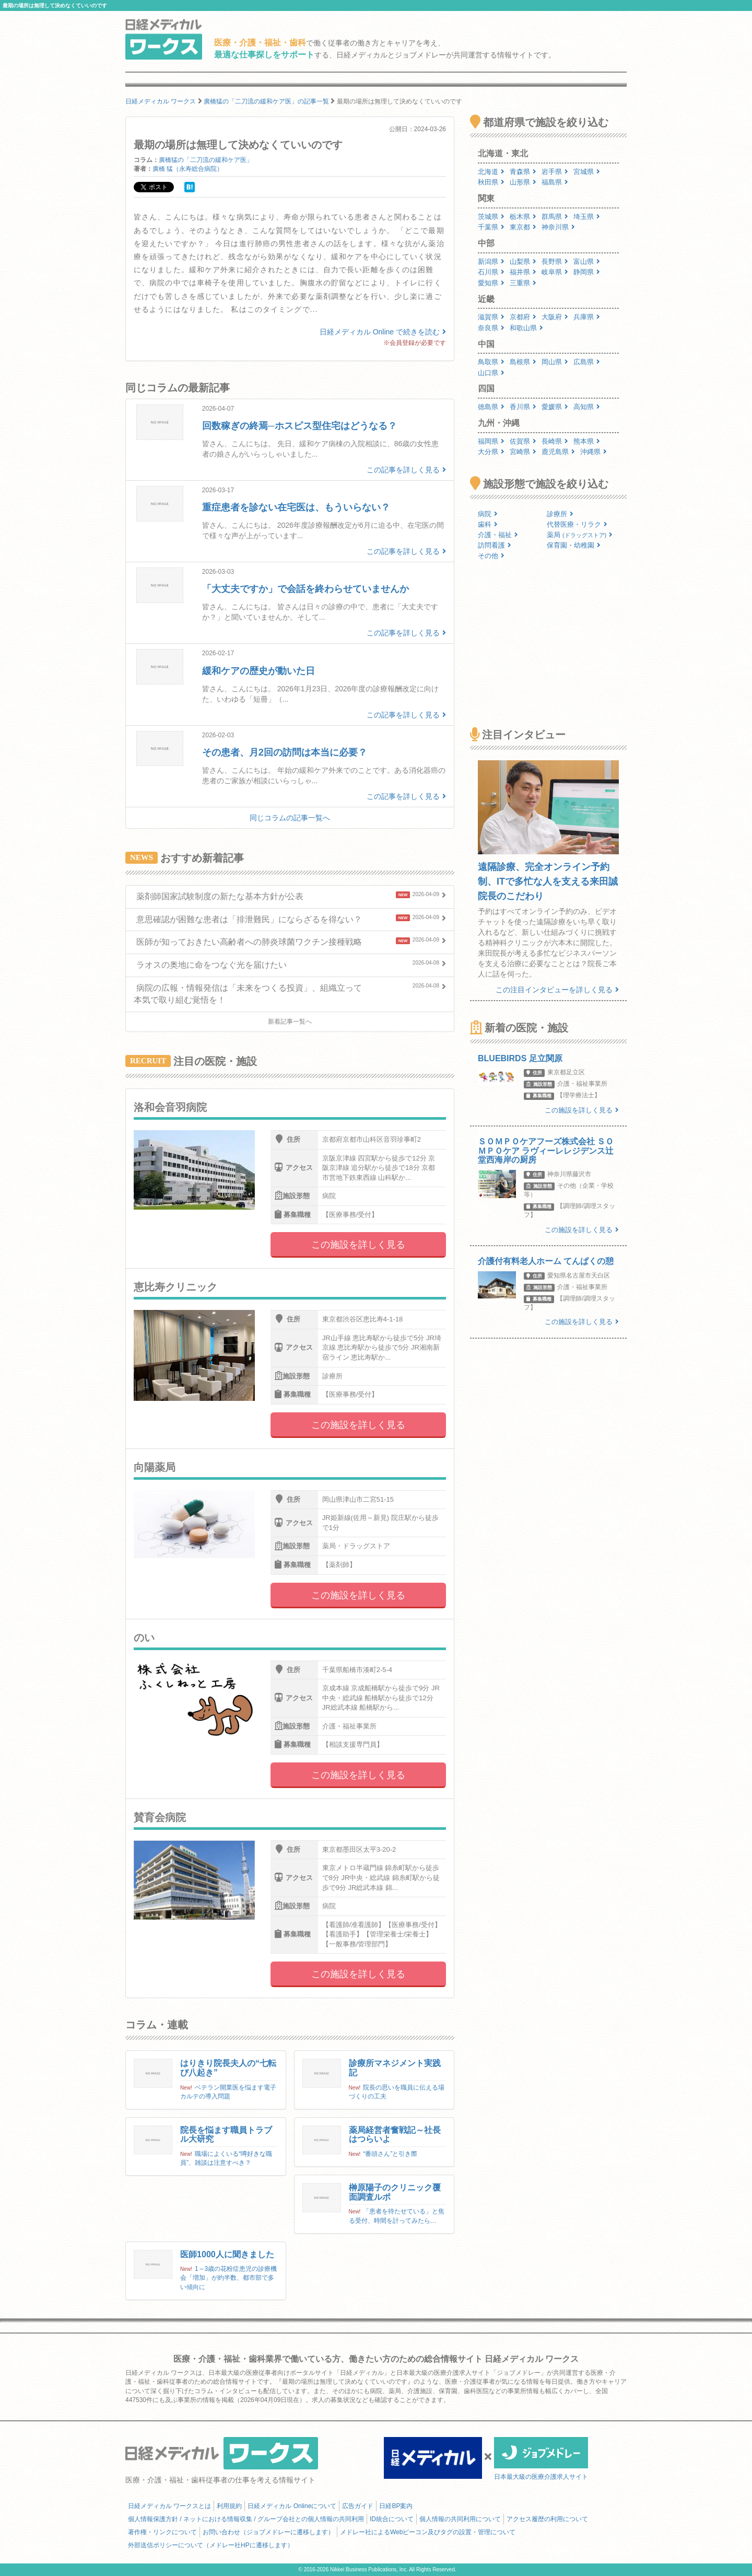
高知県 (586, 407)
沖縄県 (593, 452)
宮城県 (586, 172)
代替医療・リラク (577, 524)
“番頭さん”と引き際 (390, 2153)
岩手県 (555, 172)
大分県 (491, 452)
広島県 (586, 362)
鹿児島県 (558, 452)
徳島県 (491, 407)
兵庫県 (586, 317)
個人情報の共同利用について (460, 2519)
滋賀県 (491, 317)
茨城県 (491, 217)
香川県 (523, 407)
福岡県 (491, 441)
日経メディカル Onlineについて (292, 2506)
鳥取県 (491, 362)
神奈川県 (558, 227)
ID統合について (392, 2519)
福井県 (523, 272)
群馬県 (555, 217)
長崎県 (555, 441)
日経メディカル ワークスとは (169, 2506)
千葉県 (491, 227)
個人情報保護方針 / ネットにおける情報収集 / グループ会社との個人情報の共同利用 (246, 2519)
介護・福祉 (498, 535)
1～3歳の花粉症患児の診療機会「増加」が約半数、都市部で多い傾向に (228, 2277)
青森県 (523, 172)
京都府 (523, 317)
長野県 (555, 261)
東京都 (523, 227)
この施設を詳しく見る (358, 1244)
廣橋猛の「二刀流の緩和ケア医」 (206, 160)
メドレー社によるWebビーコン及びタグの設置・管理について (427, 2532)
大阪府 (555, 317)
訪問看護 (494, 545)
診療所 (560, 514)
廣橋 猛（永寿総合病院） (187, 168)
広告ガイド (357, 2506)
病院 (488, 514)
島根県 (523, 362)
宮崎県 (523, 452)
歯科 (488, 524)
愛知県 (491, 283)
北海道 (491, 172)
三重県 (523, 283)
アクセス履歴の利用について (547, 2519)
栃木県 (523, 217)
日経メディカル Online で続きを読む (383, 332)
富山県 (586, 261)
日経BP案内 (396, 2506)
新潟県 (491, 261)
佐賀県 (523, 441)
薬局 (580, 535)
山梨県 (523, 261)
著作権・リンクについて (162, 2532)
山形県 (523, 182)
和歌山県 (526, 328)
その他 (491, 556)
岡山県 (555, 362)
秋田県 (491, 182)
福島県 (555, 182)
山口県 (491, 373)
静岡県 (586, 272)
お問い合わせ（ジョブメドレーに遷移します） (268, 2532)
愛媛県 (555, 407)
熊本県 (586, 441)
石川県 (491, 272)
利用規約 (229, 2506)
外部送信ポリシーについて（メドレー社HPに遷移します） (210, 2545)
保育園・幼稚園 (574, 545)
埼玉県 (586, 217)
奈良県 (491, 328)
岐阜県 (555, 272)
